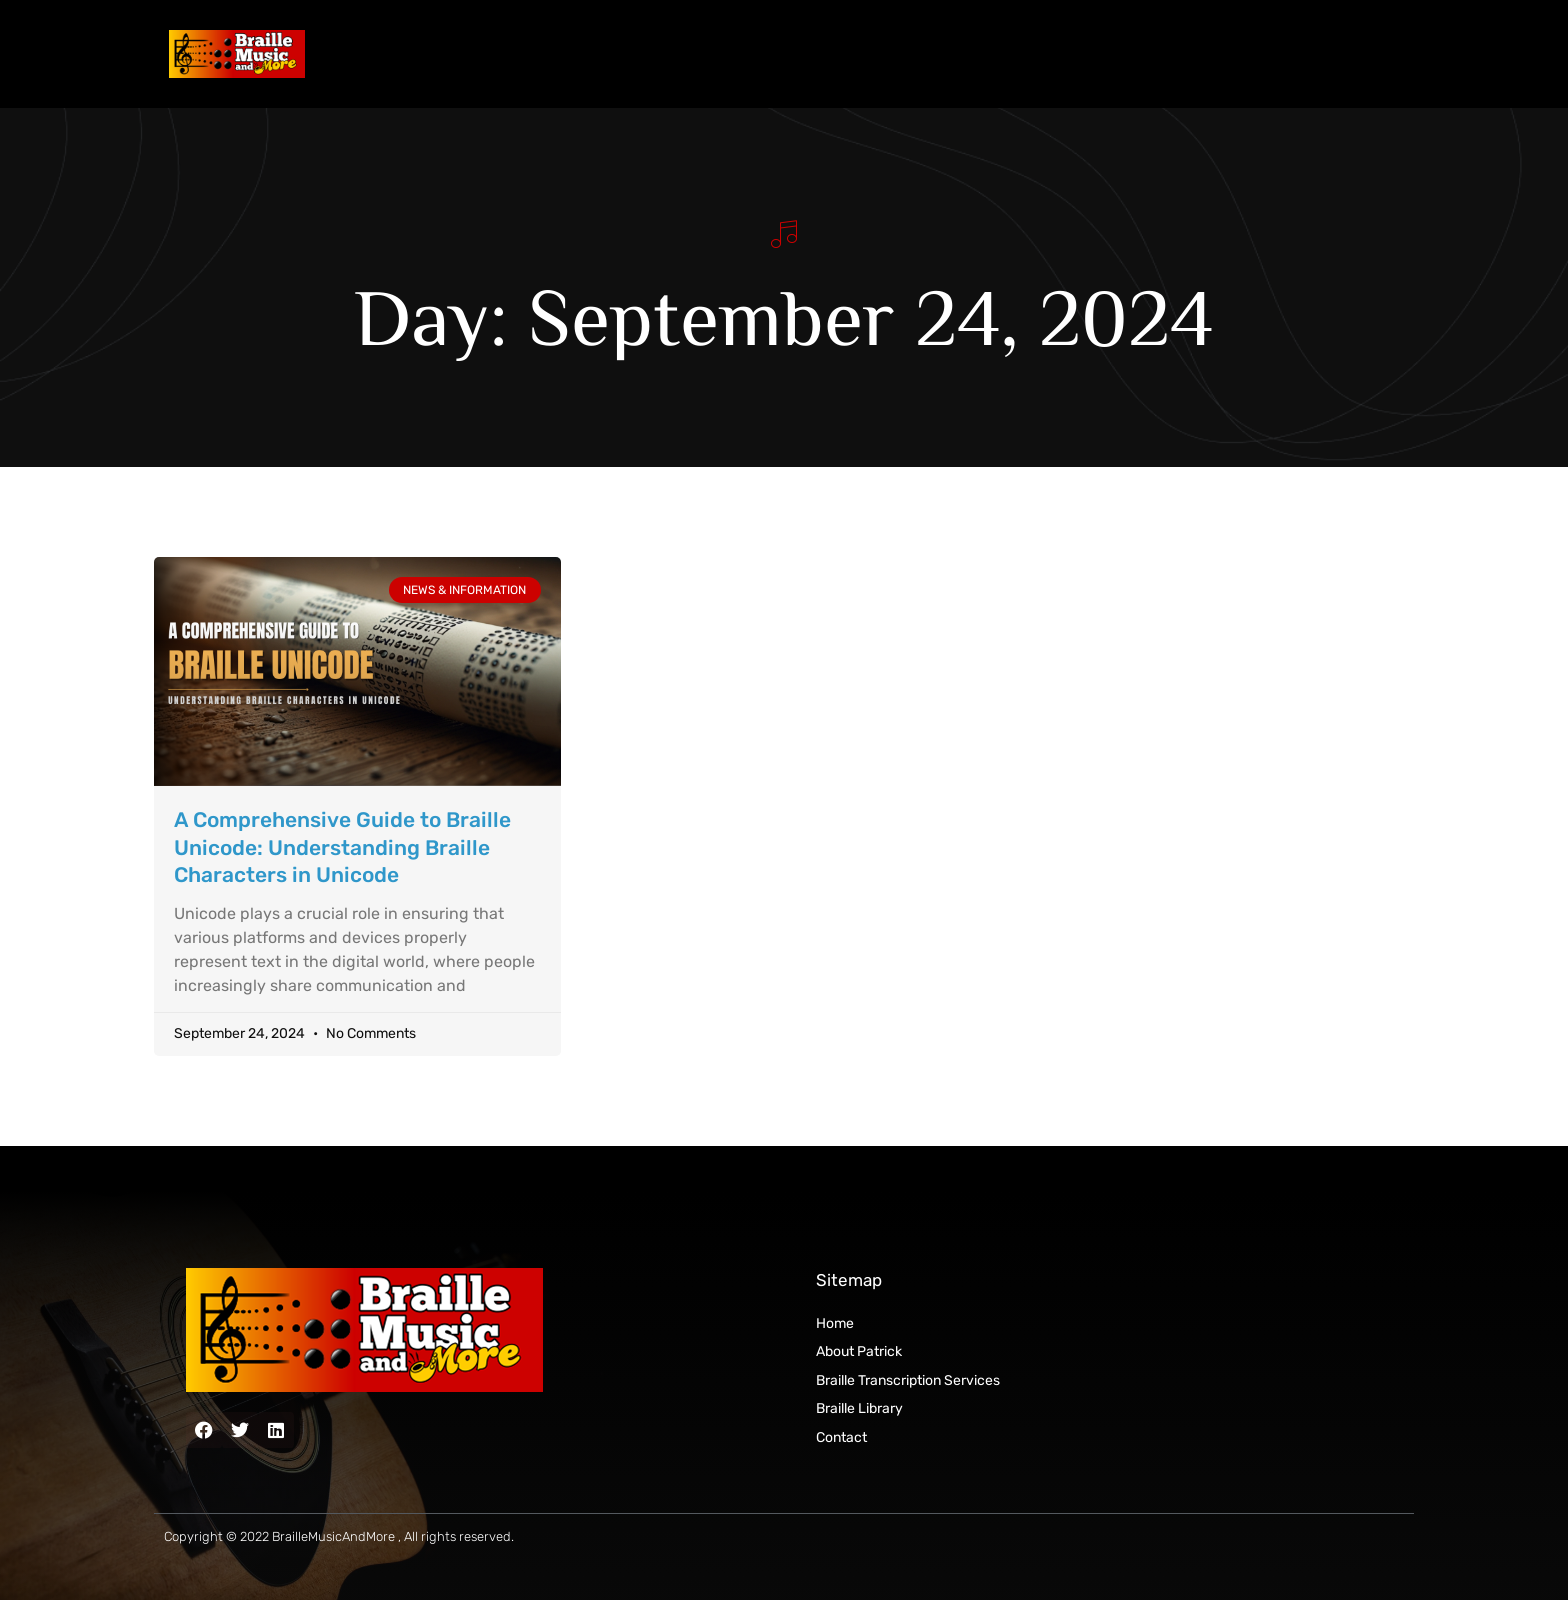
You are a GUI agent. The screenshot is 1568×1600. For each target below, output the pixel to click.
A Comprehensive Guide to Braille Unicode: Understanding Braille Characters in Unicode (342, 847)
